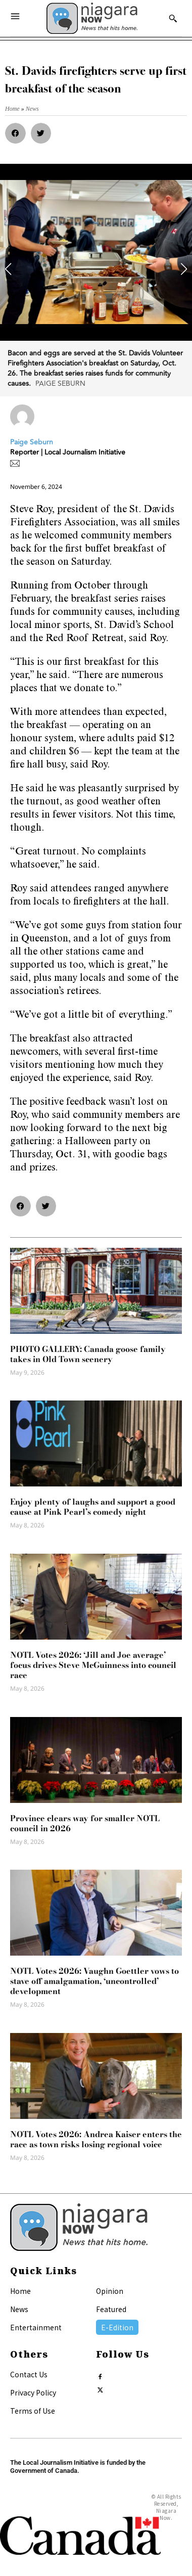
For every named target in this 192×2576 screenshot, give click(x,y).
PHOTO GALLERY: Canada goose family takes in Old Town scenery (88, 1354)
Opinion (109, 2291)
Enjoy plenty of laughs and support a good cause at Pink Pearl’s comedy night (92, 1507)
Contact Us (28, 2374)
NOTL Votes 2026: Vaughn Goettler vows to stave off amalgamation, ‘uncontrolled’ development (94, 1981)
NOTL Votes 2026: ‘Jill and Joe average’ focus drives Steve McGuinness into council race (93, 1665)
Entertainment (36, 2327)
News (19, 2309)
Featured (111, 2309)
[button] (15, 133)
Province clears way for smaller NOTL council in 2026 (85, 1823)
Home (20, 2291)
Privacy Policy (33, 2392)
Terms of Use (32, 2411)
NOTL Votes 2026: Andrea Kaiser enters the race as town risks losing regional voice (96, 2139)
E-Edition (117, 2327)
